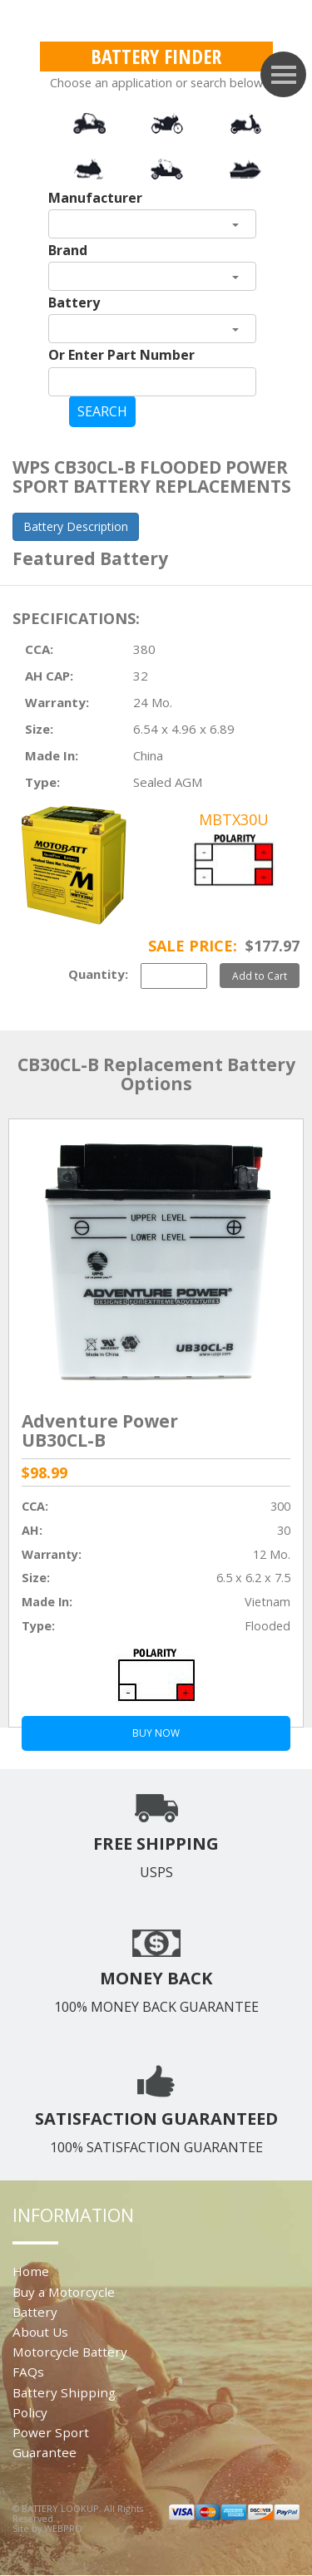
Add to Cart (259, 975)
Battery (74, 302)
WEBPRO (63, 2528)
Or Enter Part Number (121, 355)
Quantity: (98, 974)
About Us (40, 2331)
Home (30, 2271)
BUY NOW (156, 1733)
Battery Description (75, 526)
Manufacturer (95, 198)
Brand (67, 250)
